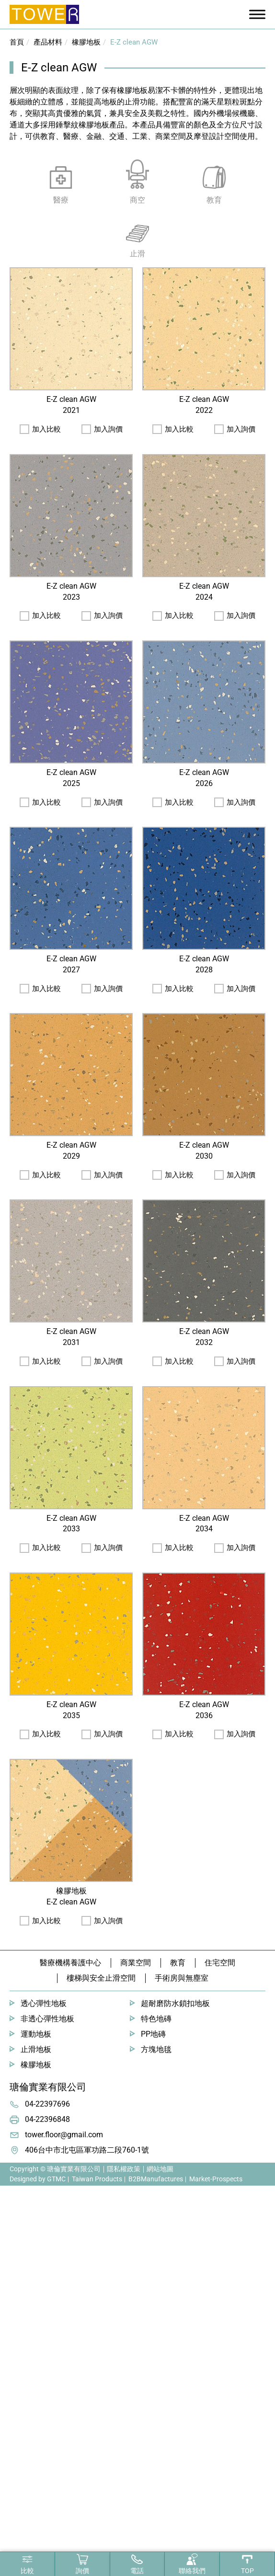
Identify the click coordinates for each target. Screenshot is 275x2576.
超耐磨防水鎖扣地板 (175, 2003)
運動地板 (36, 2034)
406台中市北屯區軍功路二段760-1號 (87, 2149)
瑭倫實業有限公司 (48, 2087)
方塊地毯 (156, 2049)
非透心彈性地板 (47, 2018)
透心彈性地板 (44, 2003)
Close (9, 2191)
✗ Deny (12, 2225)
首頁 (17, 42)
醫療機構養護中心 (70, 1962)
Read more (21, 2306)
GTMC (56, 2179)
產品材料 (48, 42)
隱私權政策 (123, 2169)
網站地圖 (160, 2169)
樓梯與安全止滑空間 (101, 1978)
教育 (177, 1962)
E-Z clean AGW (134, 42)
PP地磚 (153, 2034)
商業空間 (135, 1962)
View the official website (85, 2306)
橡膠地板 (86, 42)
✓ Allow (13, 2214)
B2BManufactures (155, 2179)
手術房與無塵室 (181, 1978)
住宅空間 (220, 1962)
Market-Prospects (215, 2179)
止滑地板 (36, 2049)
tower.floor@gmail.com (64, 2134)
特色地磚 (156, 2018)
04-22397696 (47, 2104)
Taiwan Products (97, 2179)
